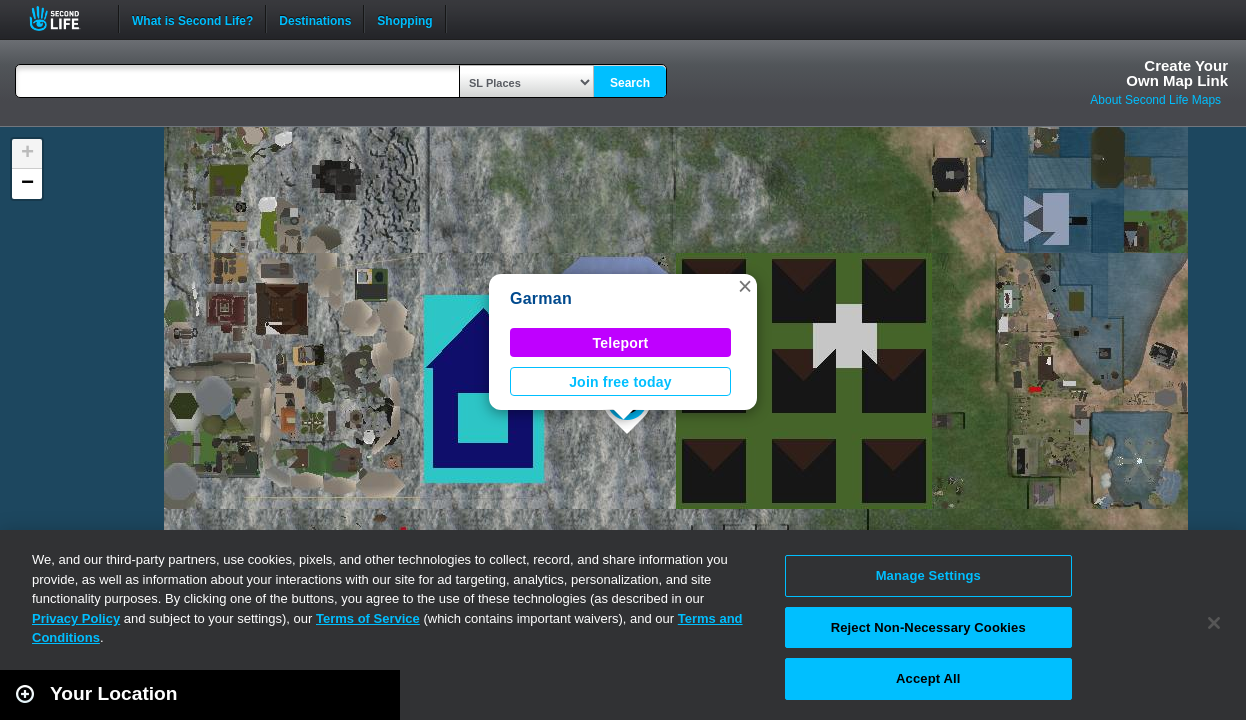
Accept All (928, 678)
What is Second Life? (192, 19)
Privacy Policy (76, 618)
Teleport (621, 343)
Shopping (404, 19)
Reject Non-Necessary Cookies (928, 627)
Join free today (620, 382)
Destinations (315, 19)
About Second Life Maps (1155, 100)
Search (630, 83)
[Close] (1214, 623)
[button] (745, 286)
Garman (541, 298)
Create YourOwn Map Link (1177, 73)
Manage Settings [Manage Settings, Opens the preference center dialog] (928, 575)
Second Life (65, 18)
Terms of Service (368, 618)
